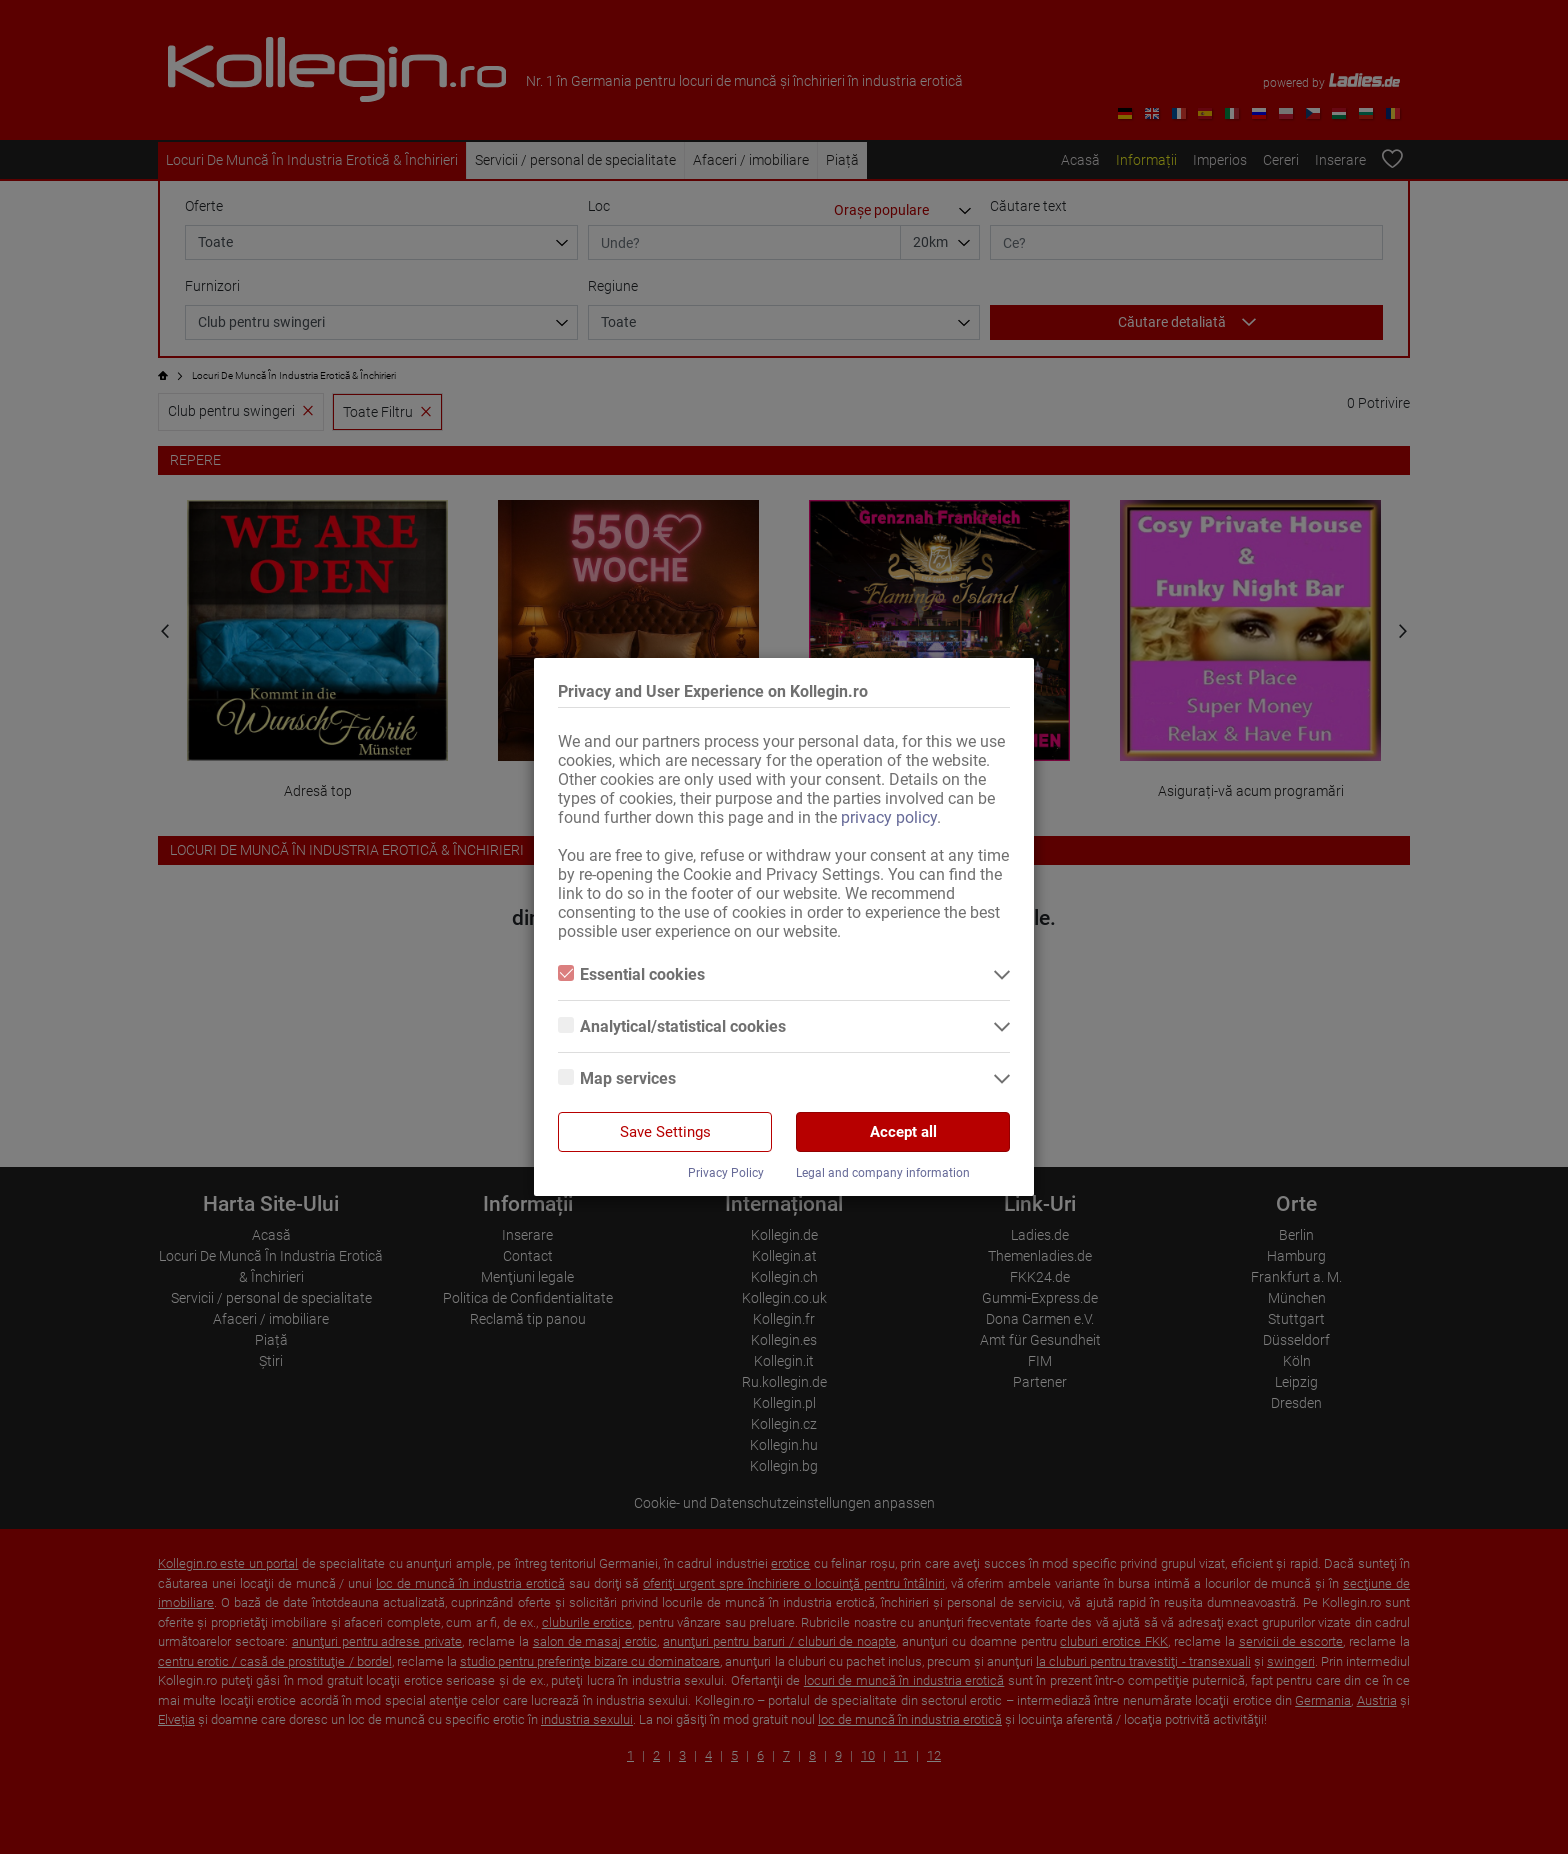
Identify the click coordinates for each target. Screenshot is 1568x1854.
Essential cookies (631, 974)
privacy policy (889, 817)
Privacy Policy (726, 1173)
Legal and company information (883, 1173)
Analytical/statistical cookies (672, 1026)
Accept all (903, 1132)
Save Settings (665, 1132)
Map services (617, 1078)
